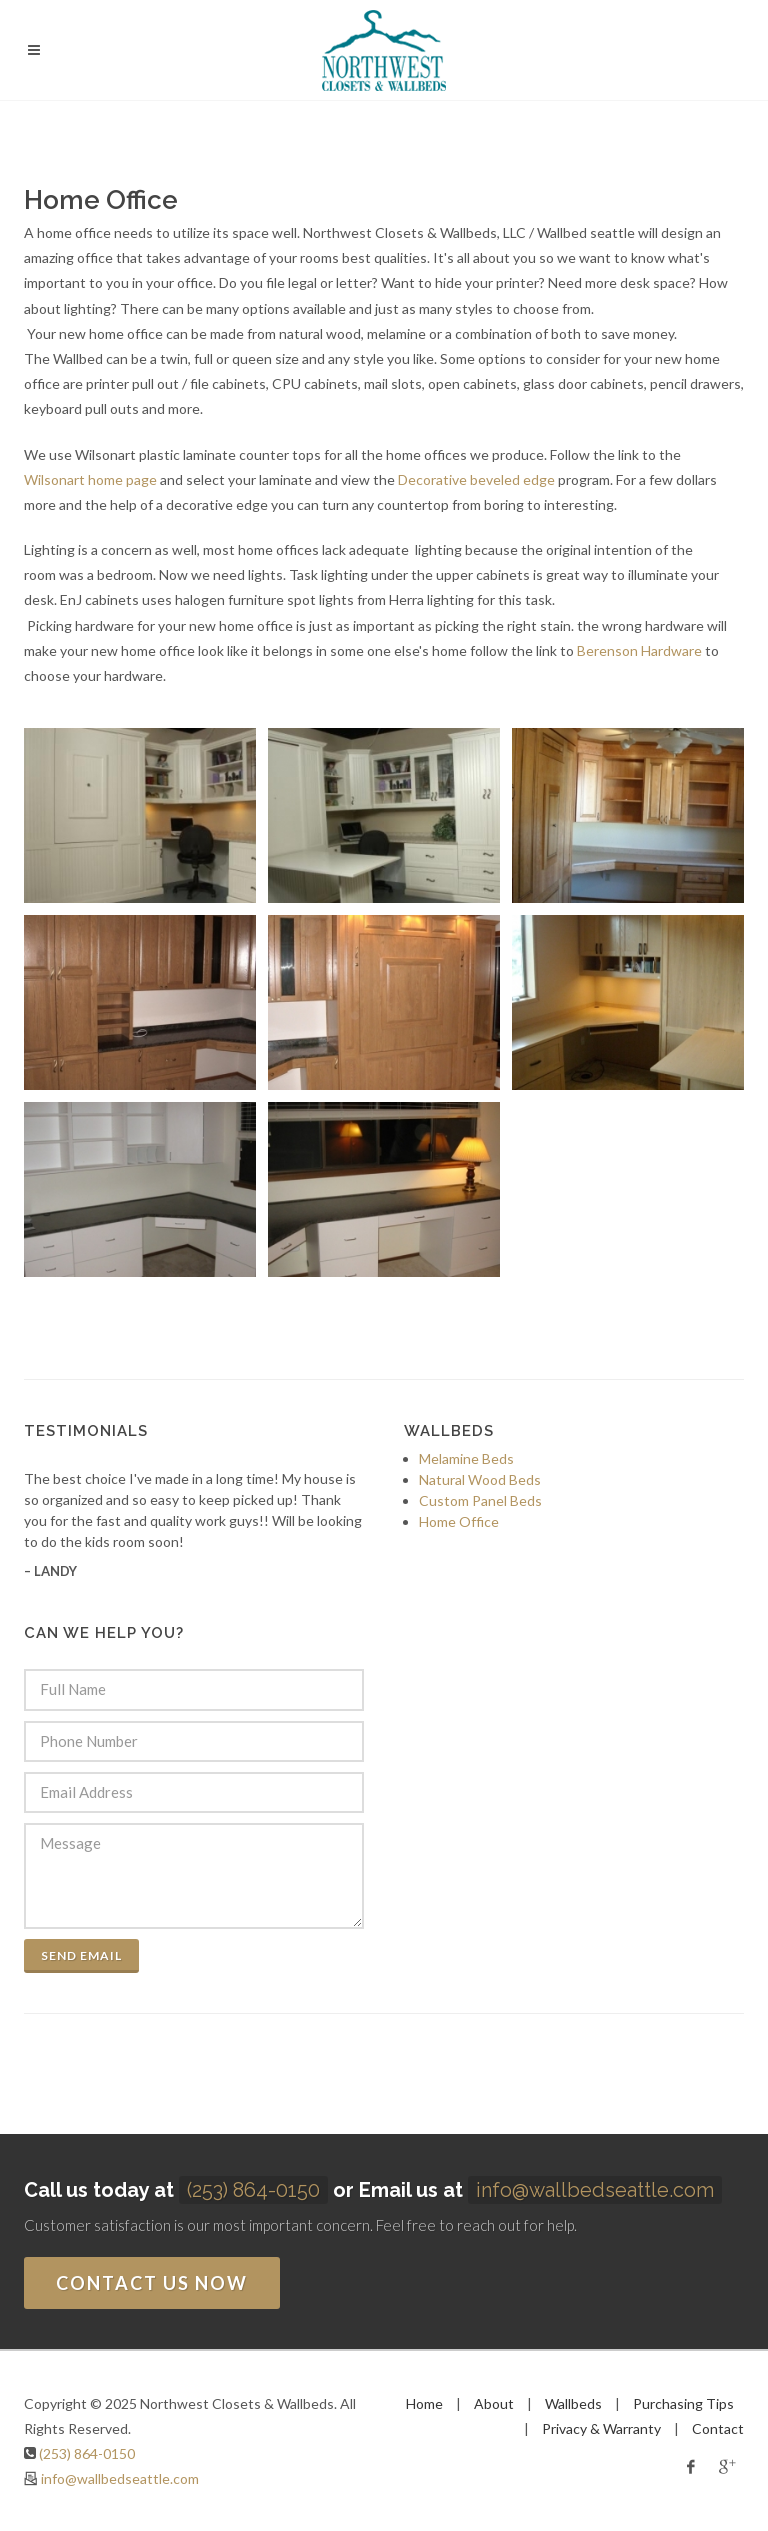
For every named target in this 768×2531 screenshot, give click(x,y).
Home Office (459, 1521)
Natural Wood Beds (480, 1479)
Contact (718, 2428)
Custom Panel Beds (480, 1500)
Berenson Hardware (639, 650)
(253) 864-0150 (253, 2190)
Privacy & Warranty (601, 2428)
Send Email (81, 1955)
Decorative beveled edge (476, 479)
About (494, 2403)
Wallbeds (573, 2403)
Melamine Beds (466, 1458)
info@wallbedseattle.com (595, 2190)
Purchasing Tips (683, 2403)
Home (424, 2403)
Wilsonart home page (90, 479)
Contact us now (152, 2283)
